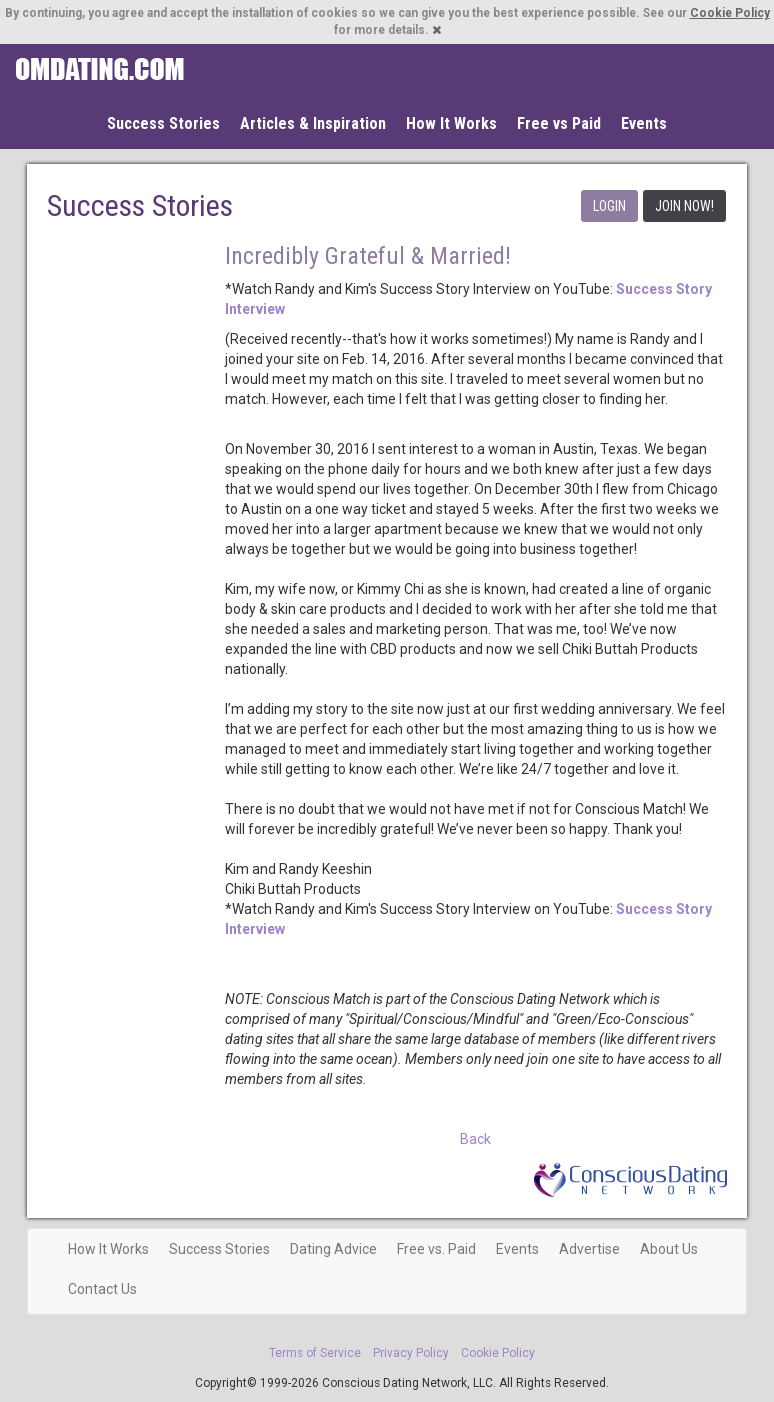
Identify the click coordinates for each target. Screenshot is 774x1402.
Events (644, 123)
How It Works (451, 123)
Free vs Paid (559, 123)
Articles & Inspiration (313, 123)
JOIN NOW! (684, 206)
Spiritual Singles (99, 69)
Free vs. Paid (436, 1249)
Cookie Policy (730, 13)
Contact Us (102, 1289)
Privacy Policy (411, 1353)
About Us (669, 1249)
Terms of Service (315, 1353)
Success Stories (163, 123)
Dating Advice (333, 1249)
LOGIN (609, 206)
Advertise (589, 1249)
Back (475, 1139)
